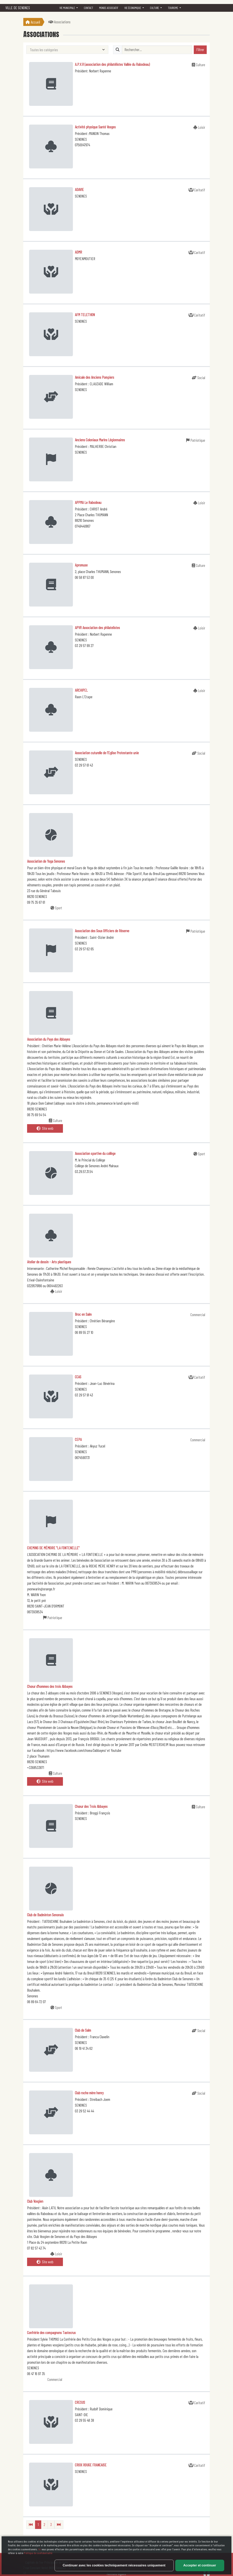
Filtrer (200, 49)
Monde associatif (108, 8)
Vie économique (133, 8)
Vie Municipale (67, 8)
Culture (155, 8)
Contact (88, 8)
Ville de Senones (17, 7)
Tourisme (173, 8)
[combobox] (67, 49)
